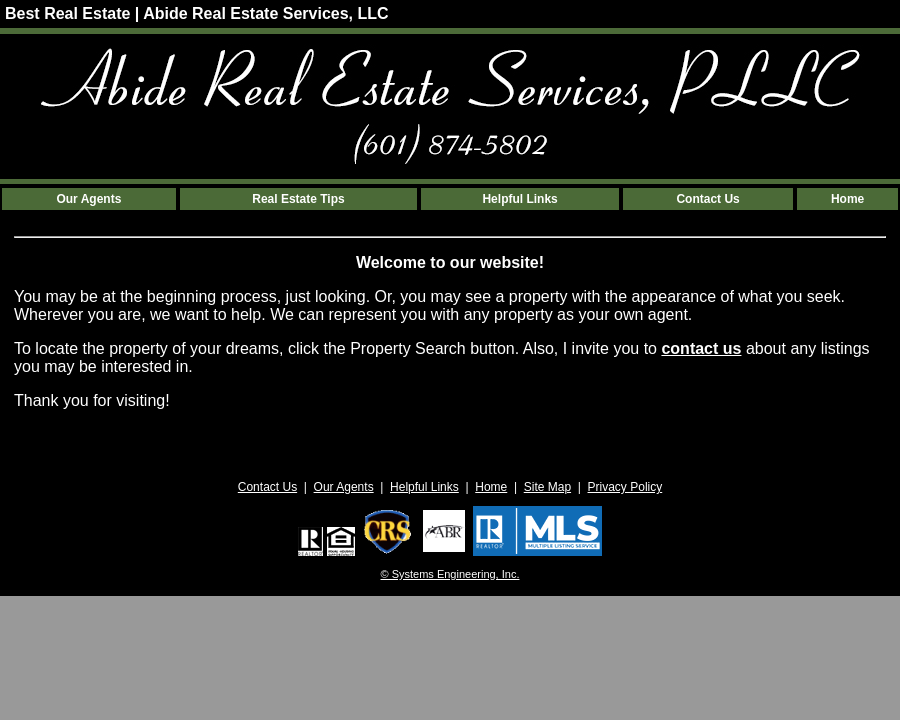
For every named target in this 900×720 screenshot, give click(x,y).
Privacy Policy (625, 487)
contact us (701, 348)
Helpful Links (519, 199)
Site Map (547, 487)
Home (847, 199)
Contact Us (707, 199)
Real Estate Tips (298, 199)
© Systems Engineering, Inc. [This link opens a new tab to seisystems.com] (450, 574)
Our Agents (88, 199)
